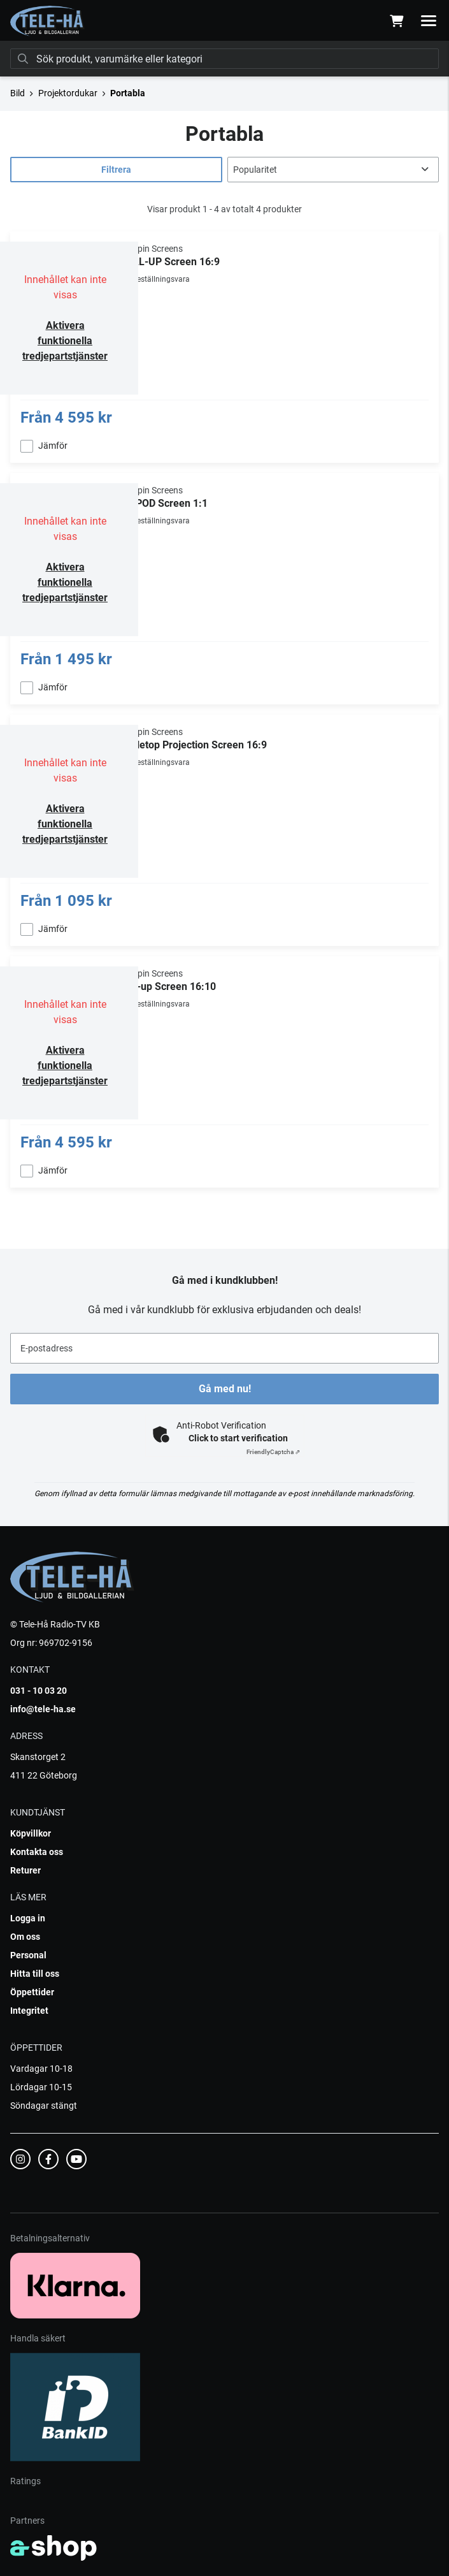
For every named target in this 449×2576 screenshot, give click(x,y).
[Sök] (224, 58)
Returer (25, 1870)
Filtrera (116, 169)
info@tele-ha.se (43, 1709)
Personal (28, 1955)
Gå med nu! (225, 1389)
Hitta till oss (34, 1973)
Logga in (27, 1918)
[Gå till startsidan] (47, 21)
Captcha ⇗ (273, 1451)
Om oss (25, 1937)
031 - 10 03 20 (38, 1690)
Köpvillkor (30, 1833)
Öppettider (32, 1992)
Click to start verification (238, 1438)
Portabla (127, 93)
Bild (17, 93)
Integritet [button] (29, 2010)
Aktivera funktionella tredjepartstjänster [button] (65, 340)
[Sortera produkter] (333, 169)
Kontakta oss (36, 1852)
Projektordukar (67, 93)
